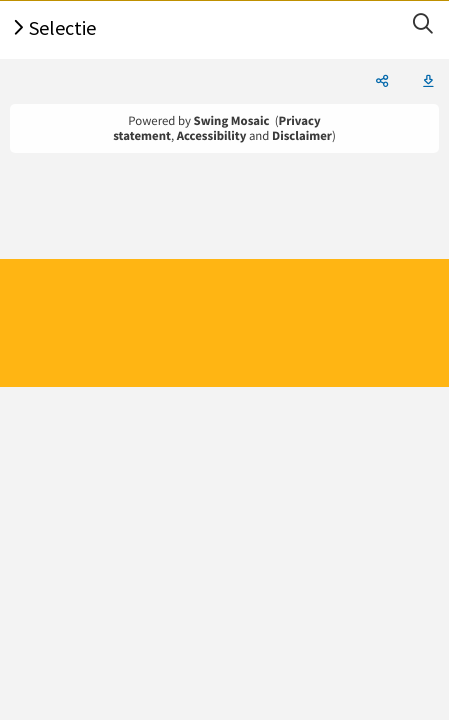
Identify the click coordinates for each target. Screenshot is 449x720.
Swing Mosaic (232, 121)
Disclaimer (302, 136)
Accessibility (212, 136)
